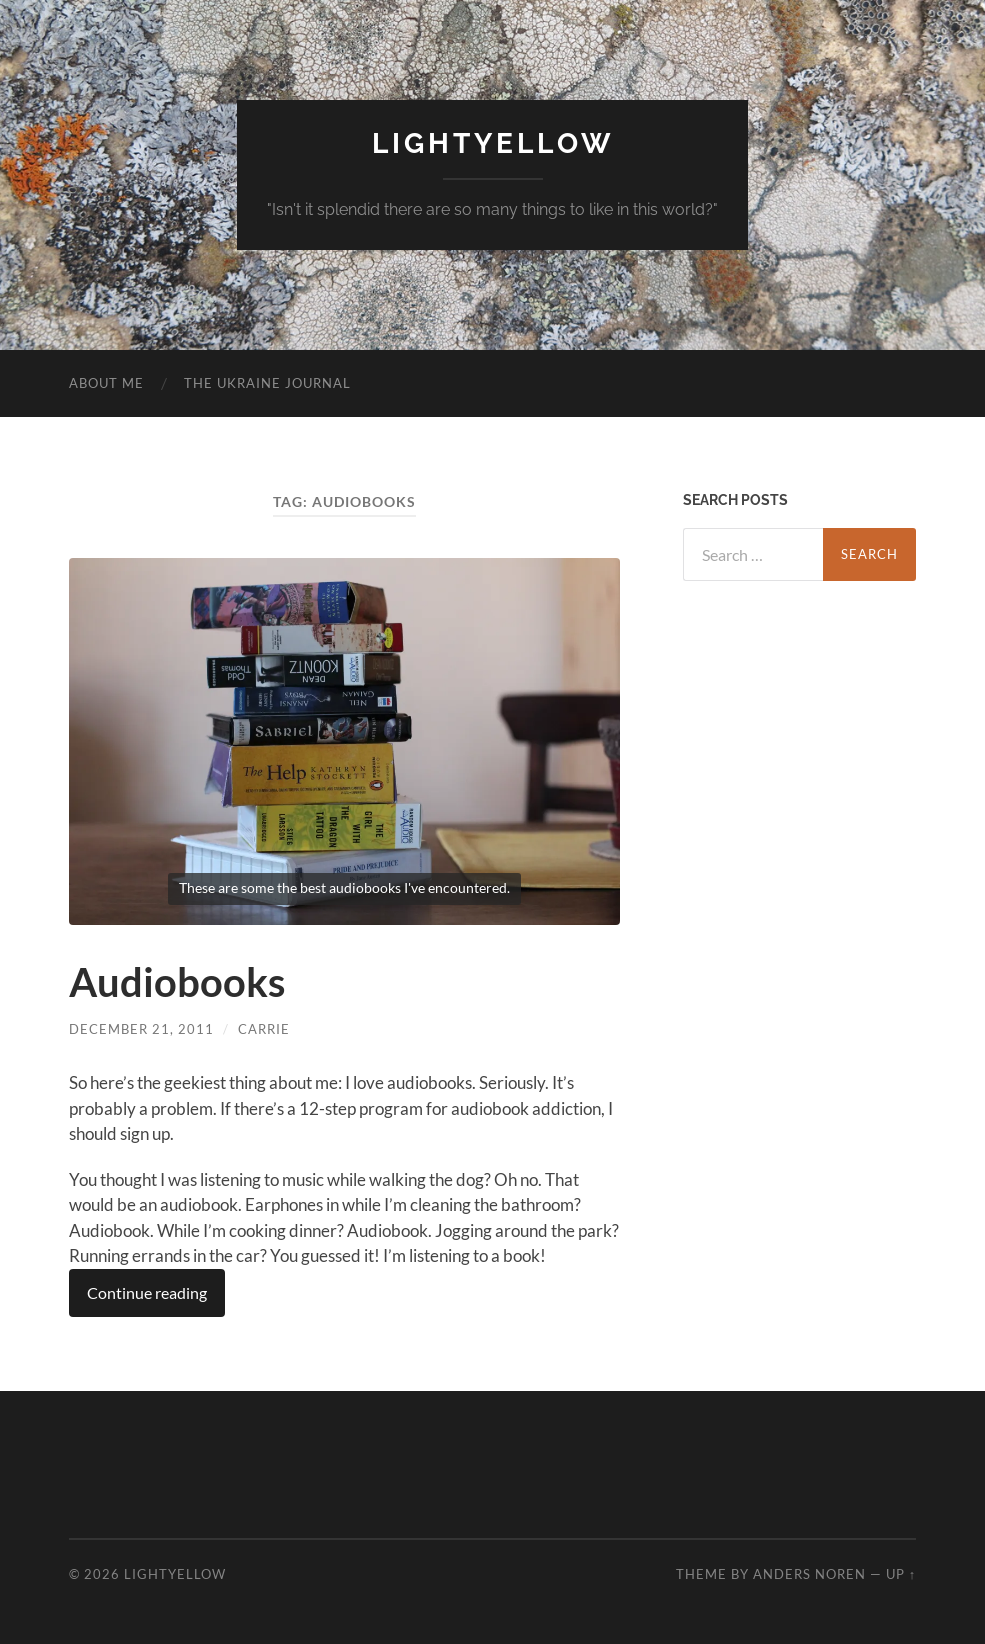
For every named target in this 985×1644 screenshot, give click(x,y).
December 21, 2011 (141, 1029)
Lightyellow (493, 143)
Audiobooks (177, 982)
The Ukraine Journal (267, 383)
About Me (106, 383)
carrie (264, 1029)
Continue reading (147, 1292)
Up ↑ (901, 1574)
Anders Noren (809, 1574)
